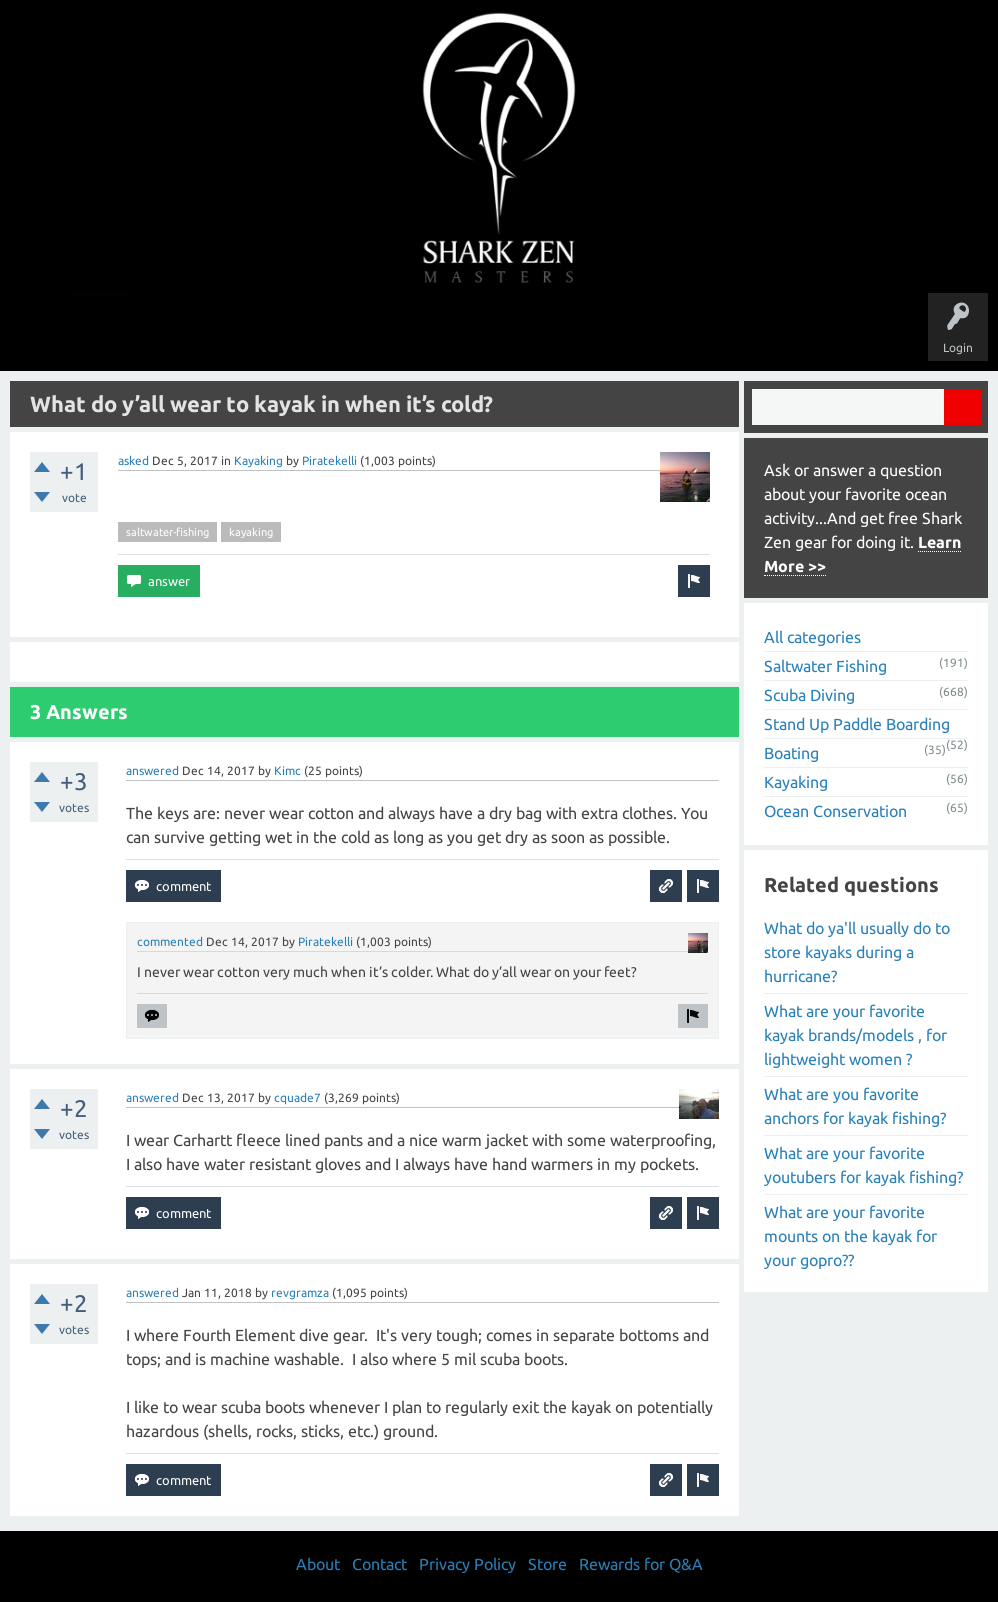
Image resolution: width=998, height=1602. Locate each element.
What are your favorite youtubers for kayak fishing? (863, 1165)
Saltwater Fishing (825, 666)
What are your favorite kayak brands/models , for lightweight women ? (855, 1035)
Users (499, 332)
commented (170, 941)
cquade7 (297, 1097)
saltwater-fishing (167, 532)
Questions (276, 332)
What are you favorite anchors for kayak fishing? (855, 1106)
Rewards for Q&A (641, 1564)
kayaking (251, 532)
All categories (812, 637)
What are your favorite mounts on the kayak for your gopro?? (850, 1236)
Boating (791, 753)
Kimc (287, 770)
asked (133, 460)
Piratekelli (329, 460)
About (667, 332)
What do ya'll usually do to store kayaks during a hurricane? (857, 952)
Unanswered (360, 332)
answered (152, 770)
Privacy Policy (467, 1564)
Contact (379, 1564)
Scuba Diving (809, 695)
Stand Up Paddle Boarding (857, 724)
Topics (437, 332)
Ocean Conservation (835, 811)
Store (729, 332)
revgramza (300, 1292)
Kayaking (258, 460)
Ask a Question (583, 332)
